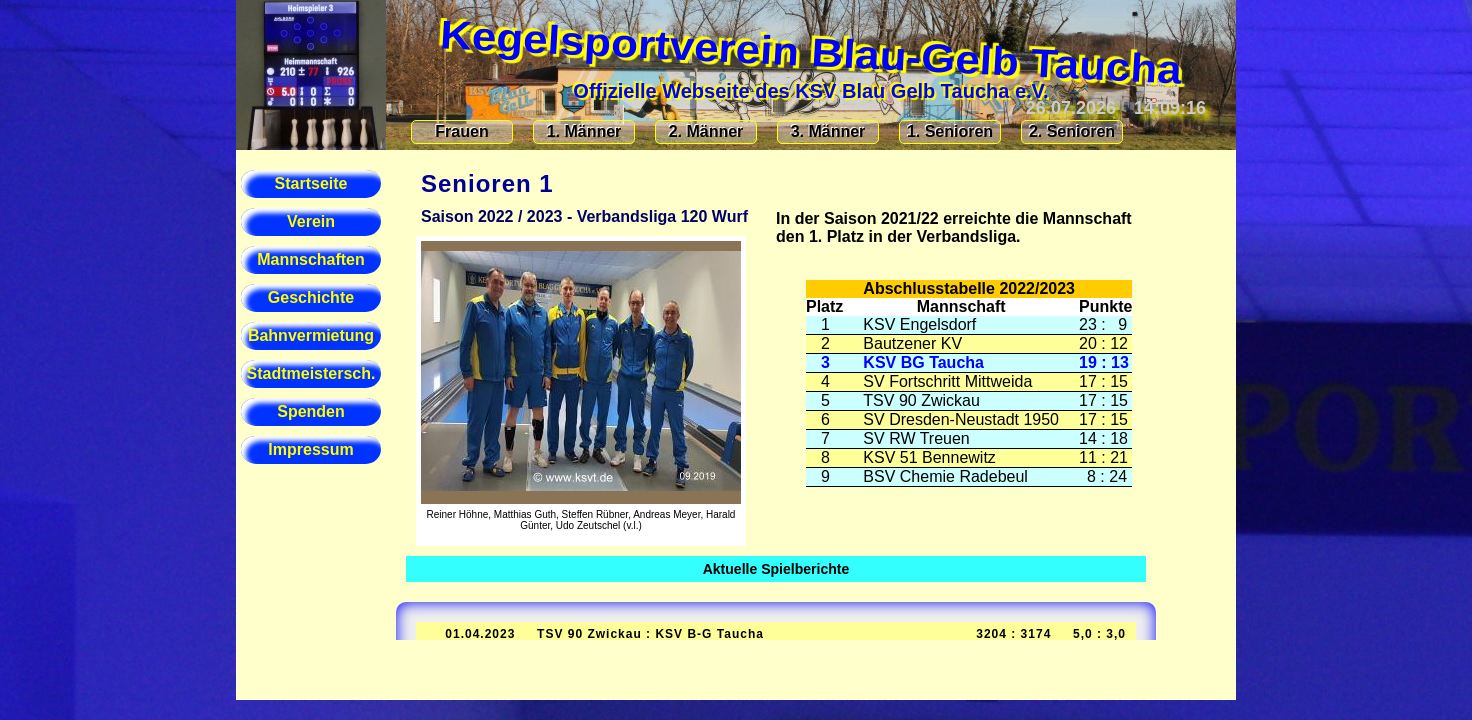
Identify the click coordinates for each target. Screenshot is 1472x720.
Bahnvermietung (311, 335)
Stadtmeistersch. (311, 373)
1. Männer (584, 131)
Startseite (311, 183)
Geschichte (311, 297)
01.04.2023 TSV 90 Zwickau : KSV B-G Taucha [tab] (773, 634)
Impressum (310, 449)
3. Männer (828, 131)
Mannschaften (311, 259)
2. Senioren (1072, 131)
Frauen (461, 131)
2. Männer (706, 131)
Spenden (311, 411)
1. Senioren (950, 131)
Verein (311, 221)
